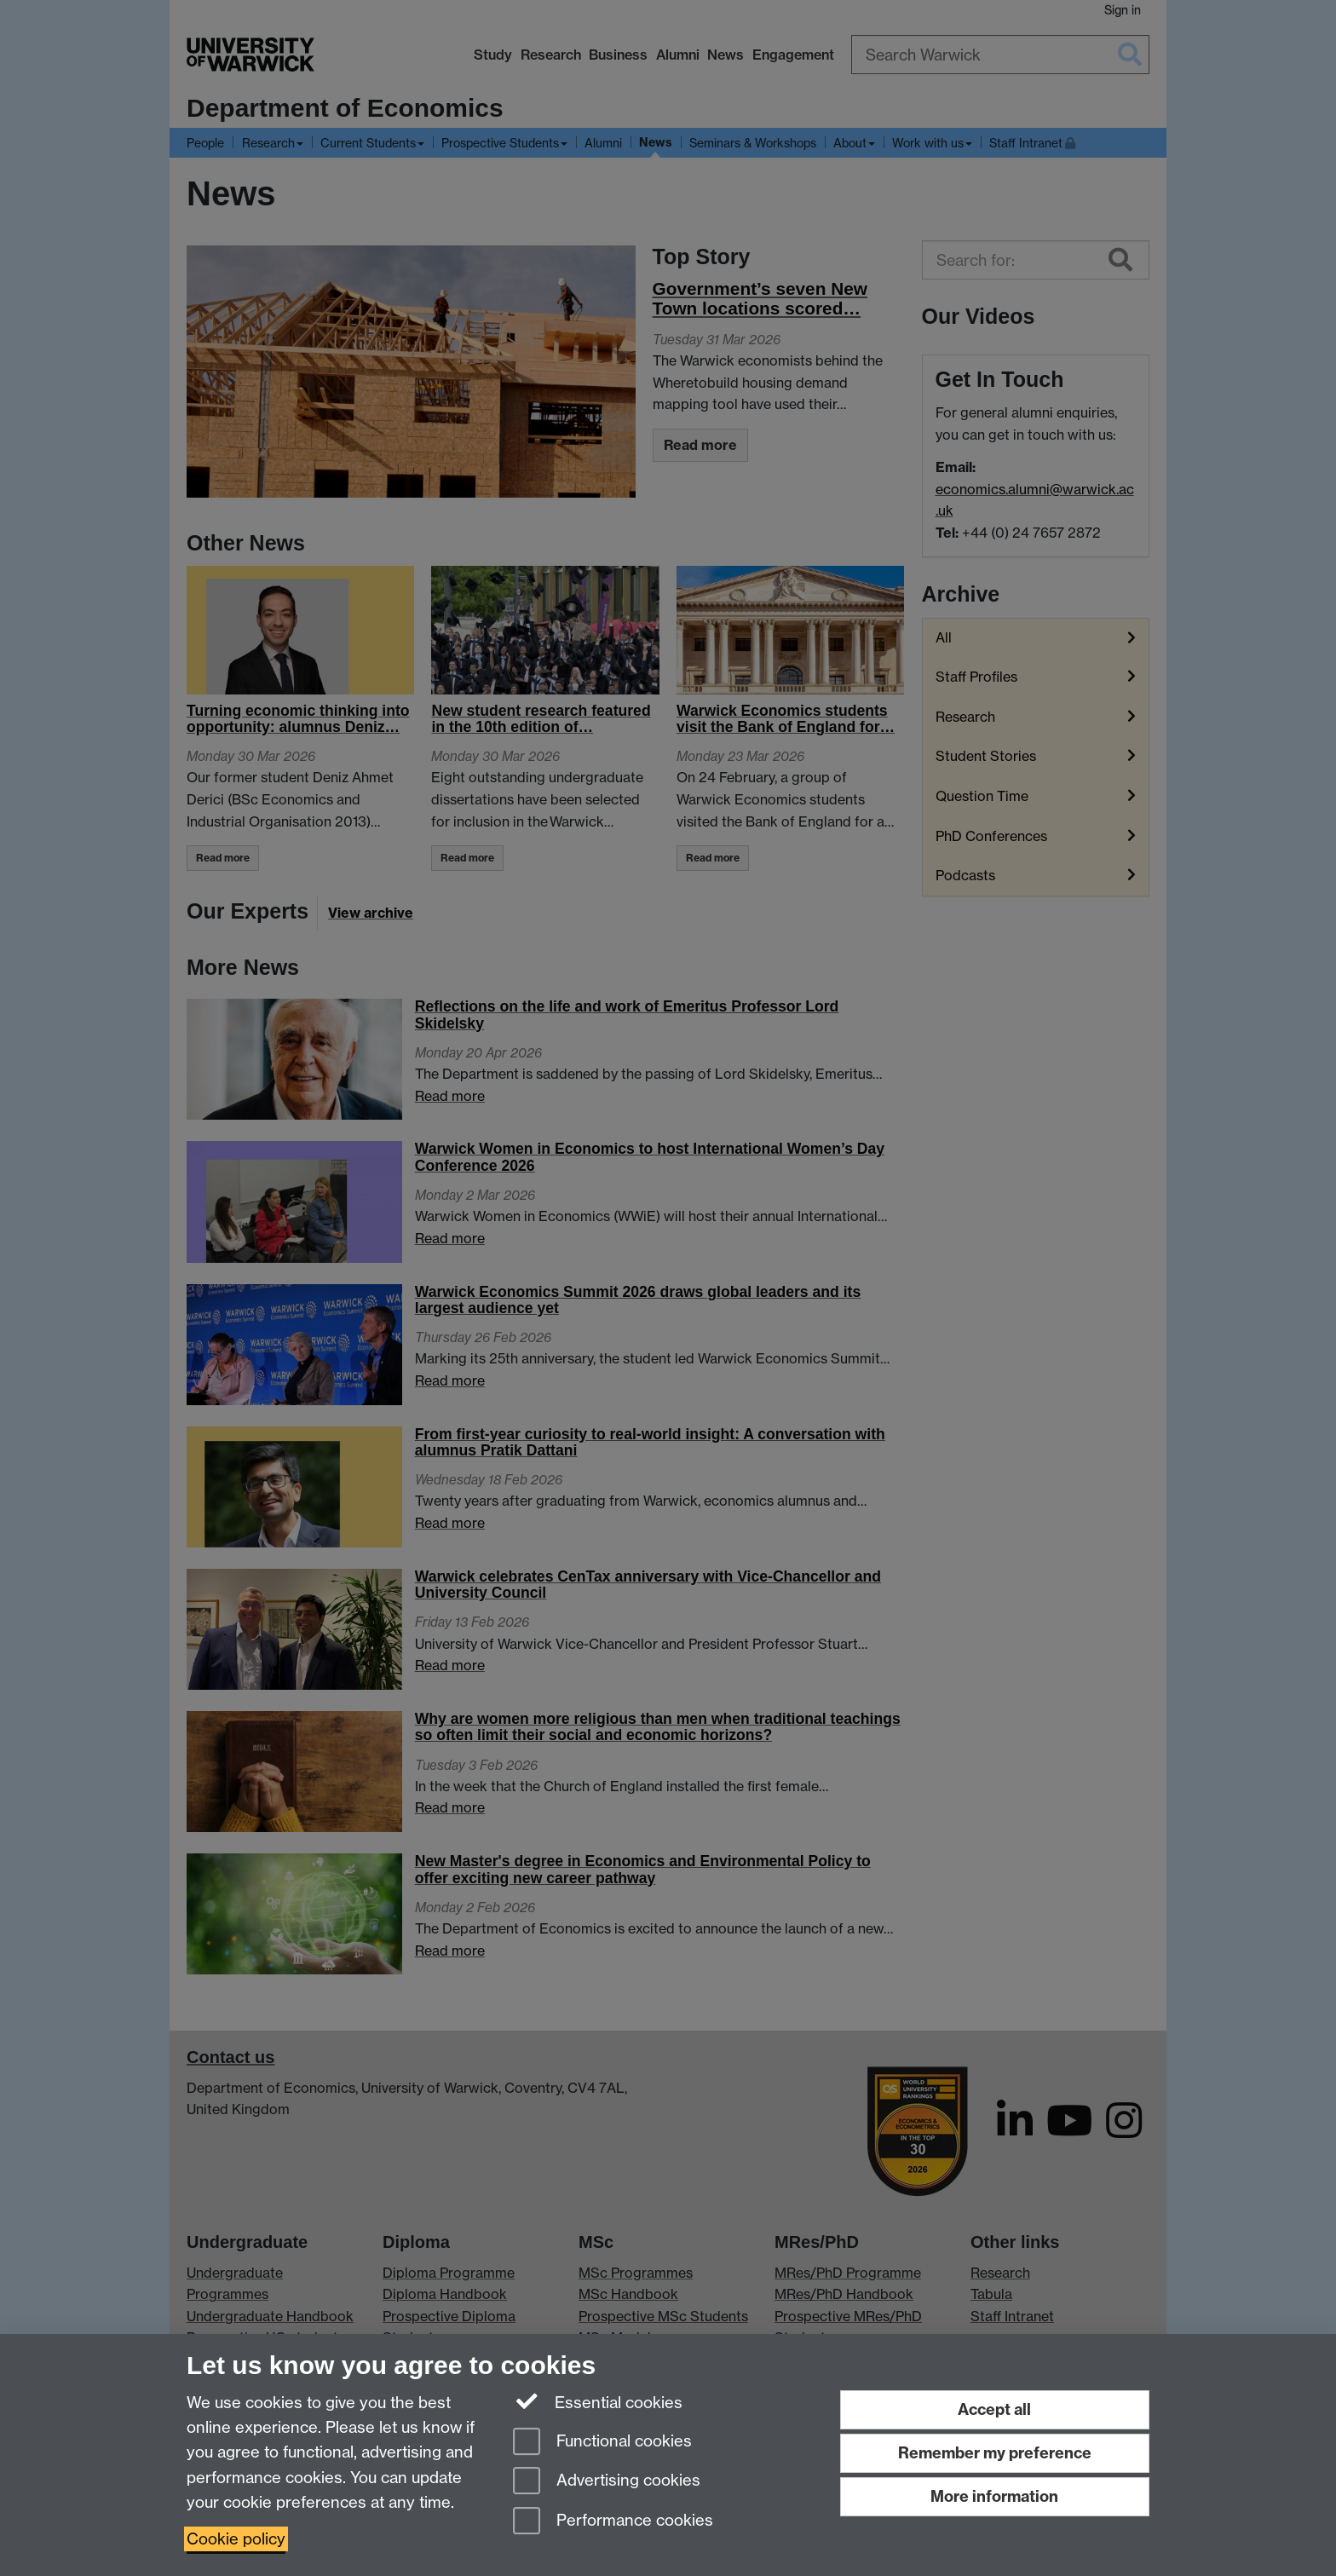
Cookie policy (236, 2539)
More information (994, 2496)
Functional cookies (602, 2442)
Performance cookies (613, 2522)
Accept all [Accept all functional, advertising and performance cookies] (994, 2409)
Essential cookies (597, 2401)
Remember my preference (994, 2453)
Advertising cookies (606, 2482)
